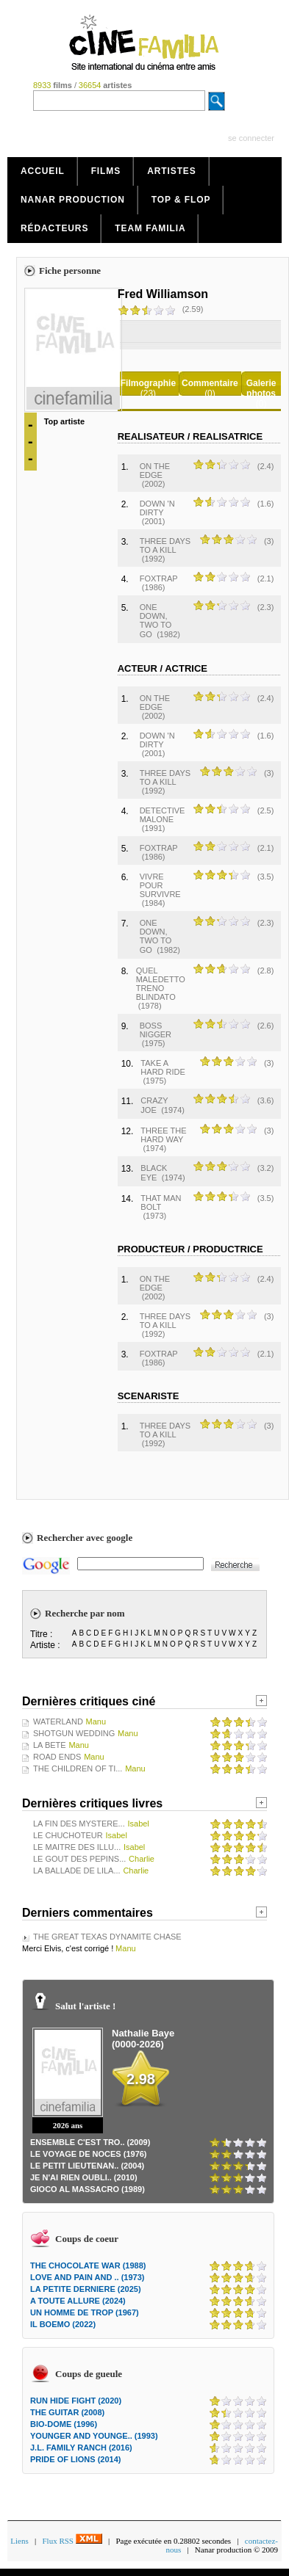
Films (106, 171)
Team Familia (150, 228)
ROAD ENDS (57, 1756)
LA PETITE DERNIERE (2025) (85, 2289)
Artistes (171, 171)
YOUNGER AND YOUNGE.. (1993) (94, 2435)
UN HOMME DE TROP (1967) (84, 2312)
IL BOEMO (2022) (63, 2324)
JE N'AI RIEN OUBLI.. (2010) (84, 2177)
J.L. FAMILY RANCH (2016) (81, 2447)
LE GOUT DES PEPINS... (79, 1858)
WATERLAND (58, 1721)
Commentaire (210, 383)
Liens (19, 2540)
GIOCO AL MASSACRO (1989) (87, 2189)
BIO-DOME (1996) (63, 2424)
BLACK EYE (153, 1173)
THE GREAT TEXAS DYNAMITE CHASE (107, 1936)
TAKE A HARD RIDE (162, 1067)
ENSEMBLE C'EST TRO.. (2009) (90, 2142)
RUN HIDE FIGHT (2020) (75, 2400)
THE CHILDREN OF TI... (77, 1768)
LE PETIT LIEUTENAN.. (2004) (87, 2165)
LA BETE (49, 1745)
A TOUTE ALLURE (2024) (78, 2300)
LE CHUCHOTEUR (68, 1835)
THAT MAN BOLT (160, 1202)
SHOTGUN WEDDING (74, 1733)
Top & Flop (181, 200)
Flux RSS (71, 2540)
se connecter (251, 138)
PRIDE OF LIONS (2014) (75, 2459)
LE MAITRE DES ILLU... (77, 1847)
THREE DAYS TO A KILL (165, 545)
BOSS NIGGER (155, 1030)
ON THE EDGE (155, 470)
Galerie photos (261, 388)
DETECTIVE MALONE (162, 815)
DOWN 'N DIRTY (157, 508)
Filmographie (148, 383)
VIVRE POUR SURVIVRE (160, 885)
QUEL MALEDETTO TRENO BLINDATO (160, 983)
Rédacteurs (54, 228)
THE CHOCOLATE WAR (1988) (88, 2265)
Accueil (43, 171)
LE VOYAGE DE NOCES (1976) (88, 2153)
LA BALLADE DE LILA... (77, 1870)
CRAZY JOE (154, 1105)
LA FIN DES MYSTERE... (79, 1823)
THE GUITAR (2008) (67, 2412)
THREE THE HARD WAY (163, 1135)
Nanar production (73, 200)
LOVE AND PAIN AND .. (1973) (87, 2277)
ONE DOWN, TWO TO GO (156, 621)
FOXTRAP (159, 578)
